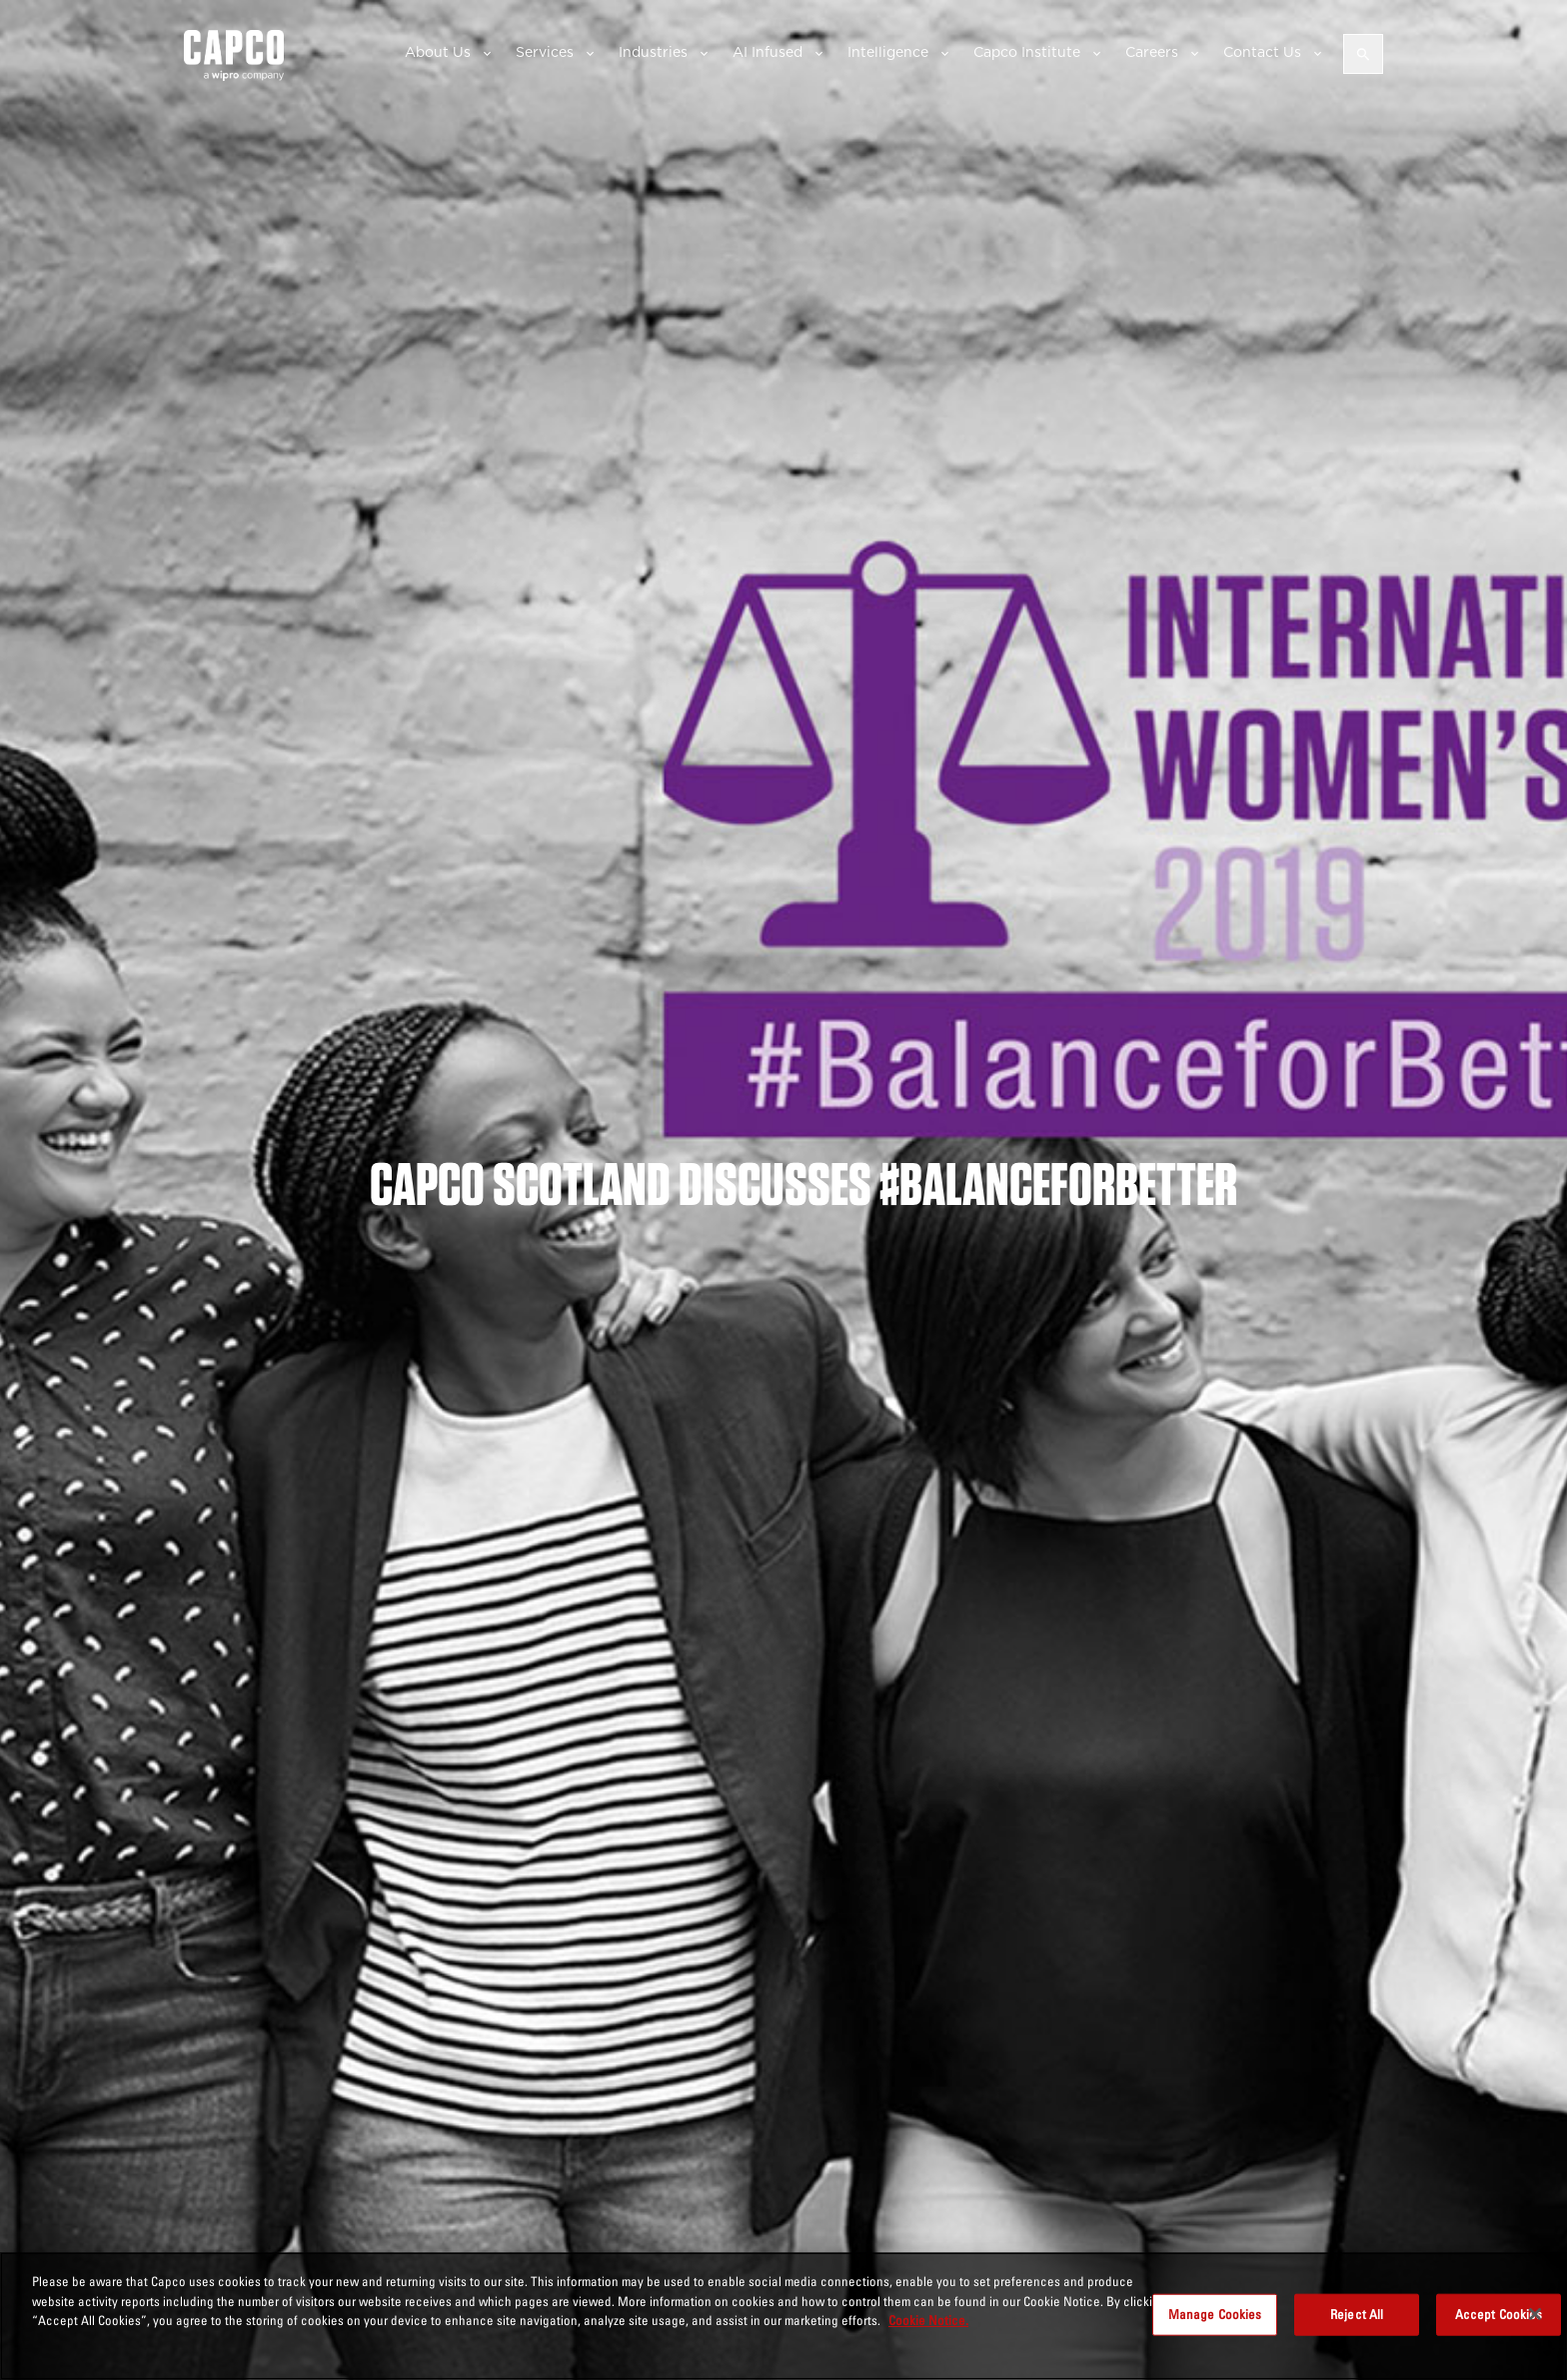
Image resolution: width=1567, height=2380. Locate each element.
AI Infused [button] (767, 52)
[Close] (1535, 2314)
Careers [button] (1151, 52)
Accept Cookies (1499, 2314)
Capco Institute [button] (1026, 52)
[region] (783, 2316)
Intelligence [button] (887, 52)
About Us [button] (438, 52)
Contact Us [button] (1262, 52)
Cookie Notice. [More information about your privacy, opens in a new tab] (928, 2320)
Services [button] (545, 52)
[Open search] (1363, 54)
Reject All (1356, 2314)
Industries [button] (653, 52)
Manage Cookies (1215, 2314)
